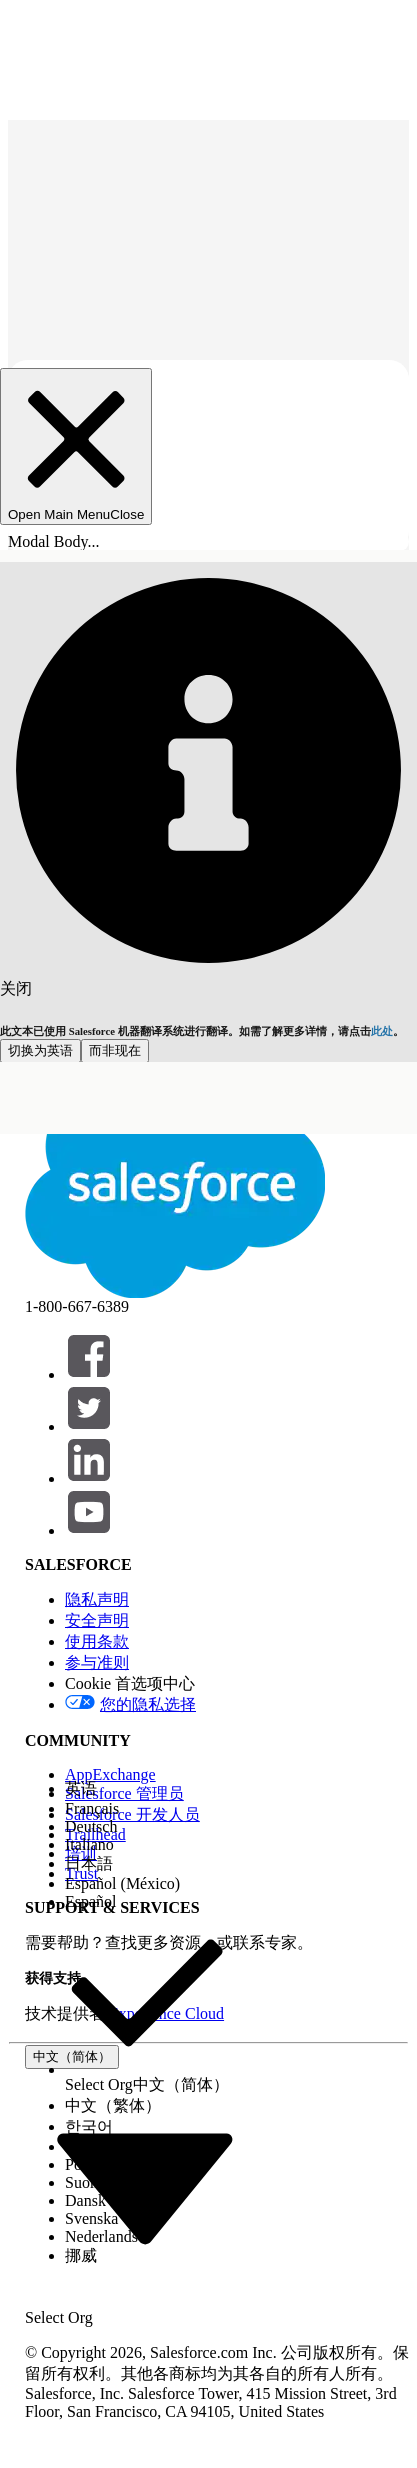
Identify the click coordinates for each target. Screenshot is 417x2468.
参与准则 (97, 1662)
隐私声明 (97, 1599)
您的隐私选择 (148, 1704)
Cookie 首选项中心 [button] (130, 1683)
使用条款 (97, 1641)
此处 (382, 1031)
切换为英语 (40, 1050)
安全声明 (97, 1620)
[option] (147, 1789)
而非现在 (115, 1050)
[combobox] (145, 2186)
